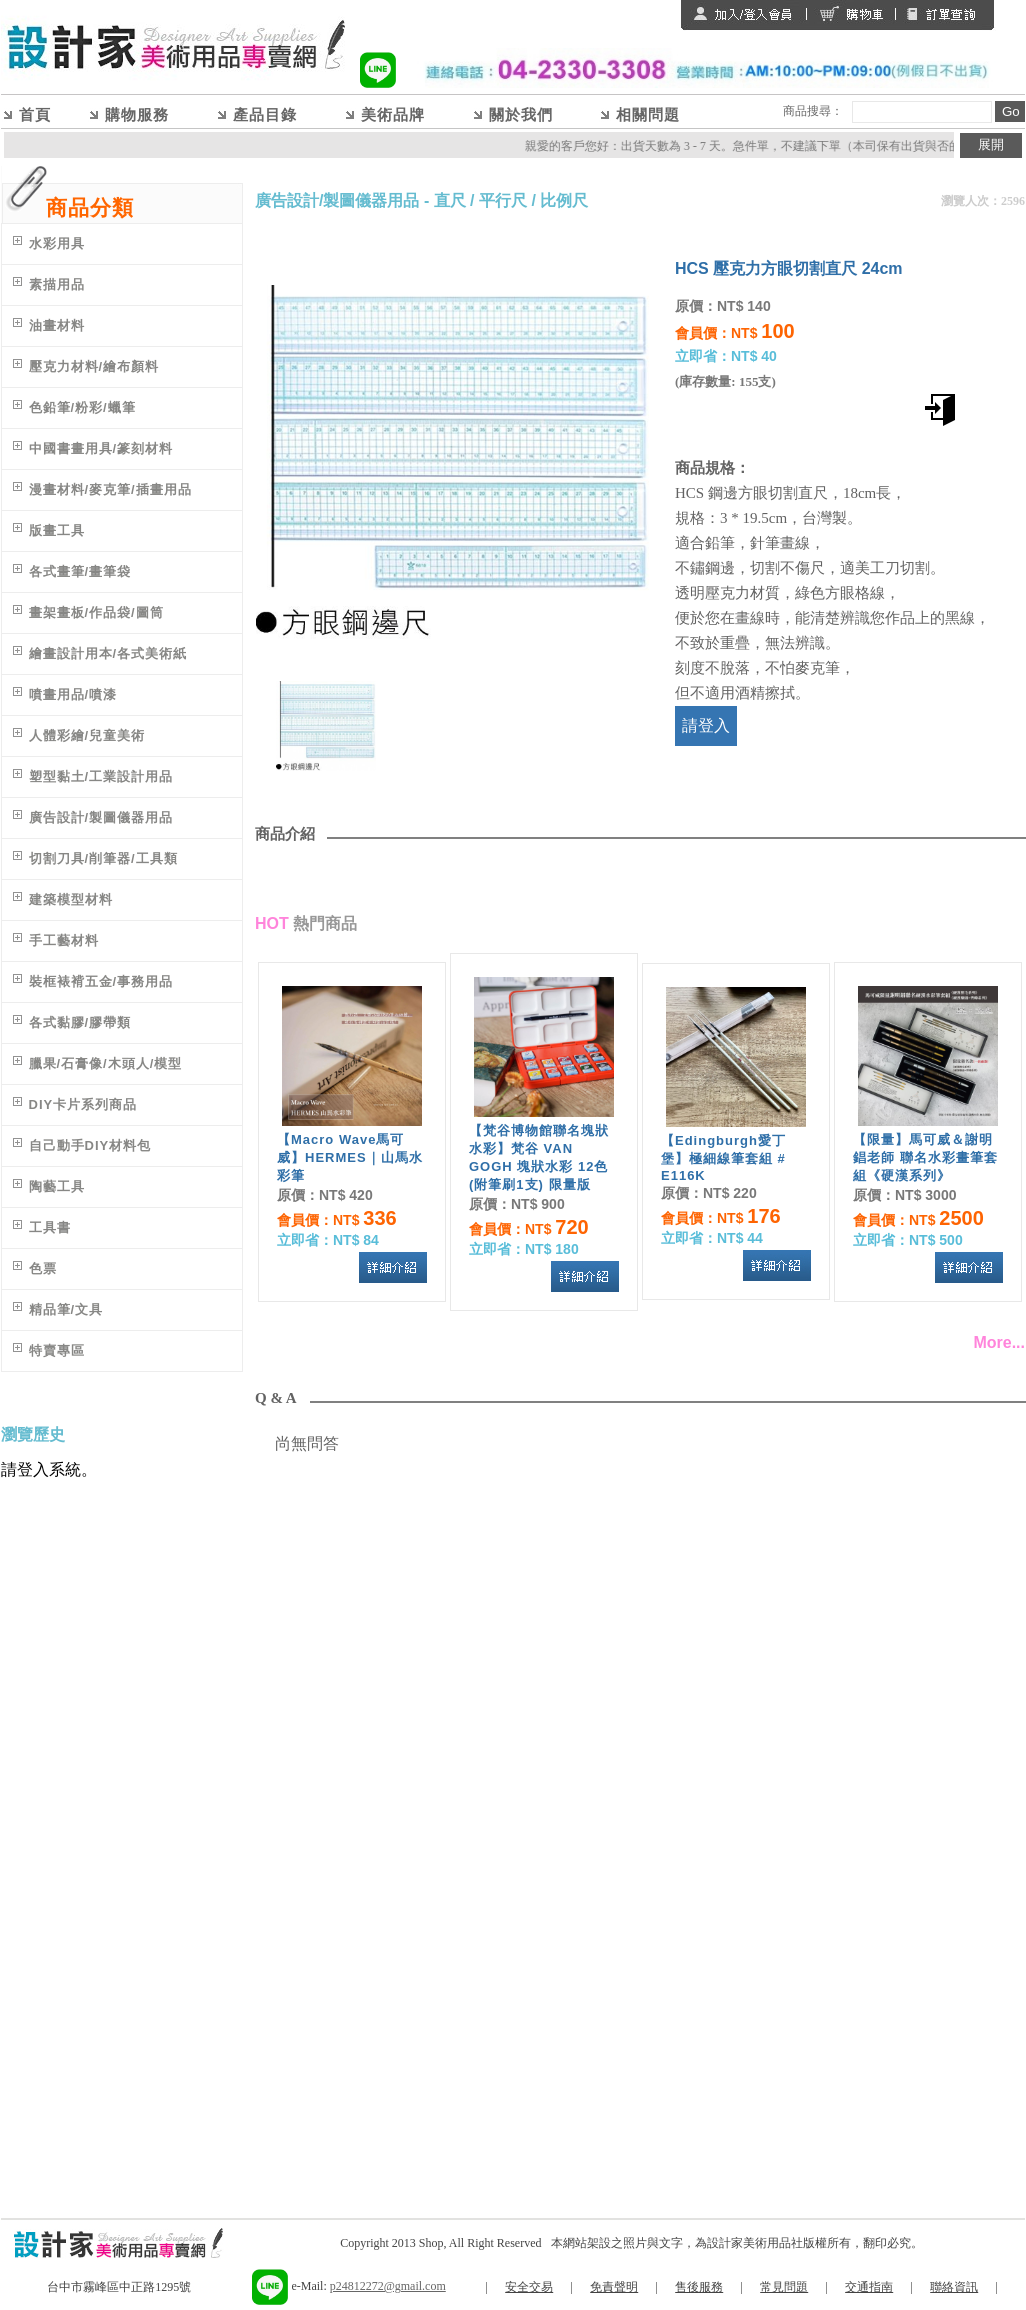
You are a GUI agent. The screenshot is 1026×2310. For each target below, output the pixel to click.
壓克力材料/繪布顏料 (94, 366)
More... (999, 1342)
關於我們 (521, 114)
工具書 (50, 1227)
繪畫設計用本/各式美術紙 (108, 653)
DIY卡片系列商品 (83, 1104)
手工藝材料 (64, 940)
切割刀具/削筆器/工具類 (103, 858)
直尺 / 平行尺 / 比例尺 (511, 200)
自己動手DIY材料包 (90, 1145)
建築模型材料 (71, 899)
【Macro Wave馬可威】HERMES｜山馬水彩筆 (350, 1157)
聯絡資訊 (954, 2287)
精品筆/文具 (66, 1309)
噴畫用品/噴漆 (73, 694)
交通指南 (869, 2287)
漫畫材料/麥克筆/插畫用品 (110, 489)
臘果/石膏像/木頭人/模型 (106, 1063)
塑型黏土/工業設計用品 (101, 776)
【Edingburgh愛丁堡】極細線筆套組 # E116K (723, 1158)
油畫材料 (57, 325)
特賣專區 (57, 1350)
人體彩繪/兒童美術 (87, 735)
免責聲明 (614, 2287)
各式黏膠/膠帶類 (80, 1022)
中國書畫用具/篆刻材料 (101, 448)
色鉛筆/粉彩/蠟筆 (82, 407)
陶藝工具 (57, 1186)
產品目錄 (265, 114)
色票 (43, 1268)
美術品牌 (393, 114)
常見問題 (784, 2287)
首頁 (35, 114)
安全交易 (529, 2287)
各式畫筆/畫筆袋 (80, 571)
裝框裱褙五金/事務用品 (101, 981)
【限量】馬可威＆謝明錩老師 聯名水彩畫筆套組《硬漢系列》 (925, 1157)
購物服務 (137, 114)
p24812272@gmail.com (388, 2286)
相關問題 (648, 114)
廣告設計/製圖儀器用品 (101, 817)
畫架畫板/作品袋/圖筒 (96, 612)
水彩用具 (57, 243)
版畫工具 (57, 530)
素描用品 (57, 284)
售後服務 (699, 2287)
